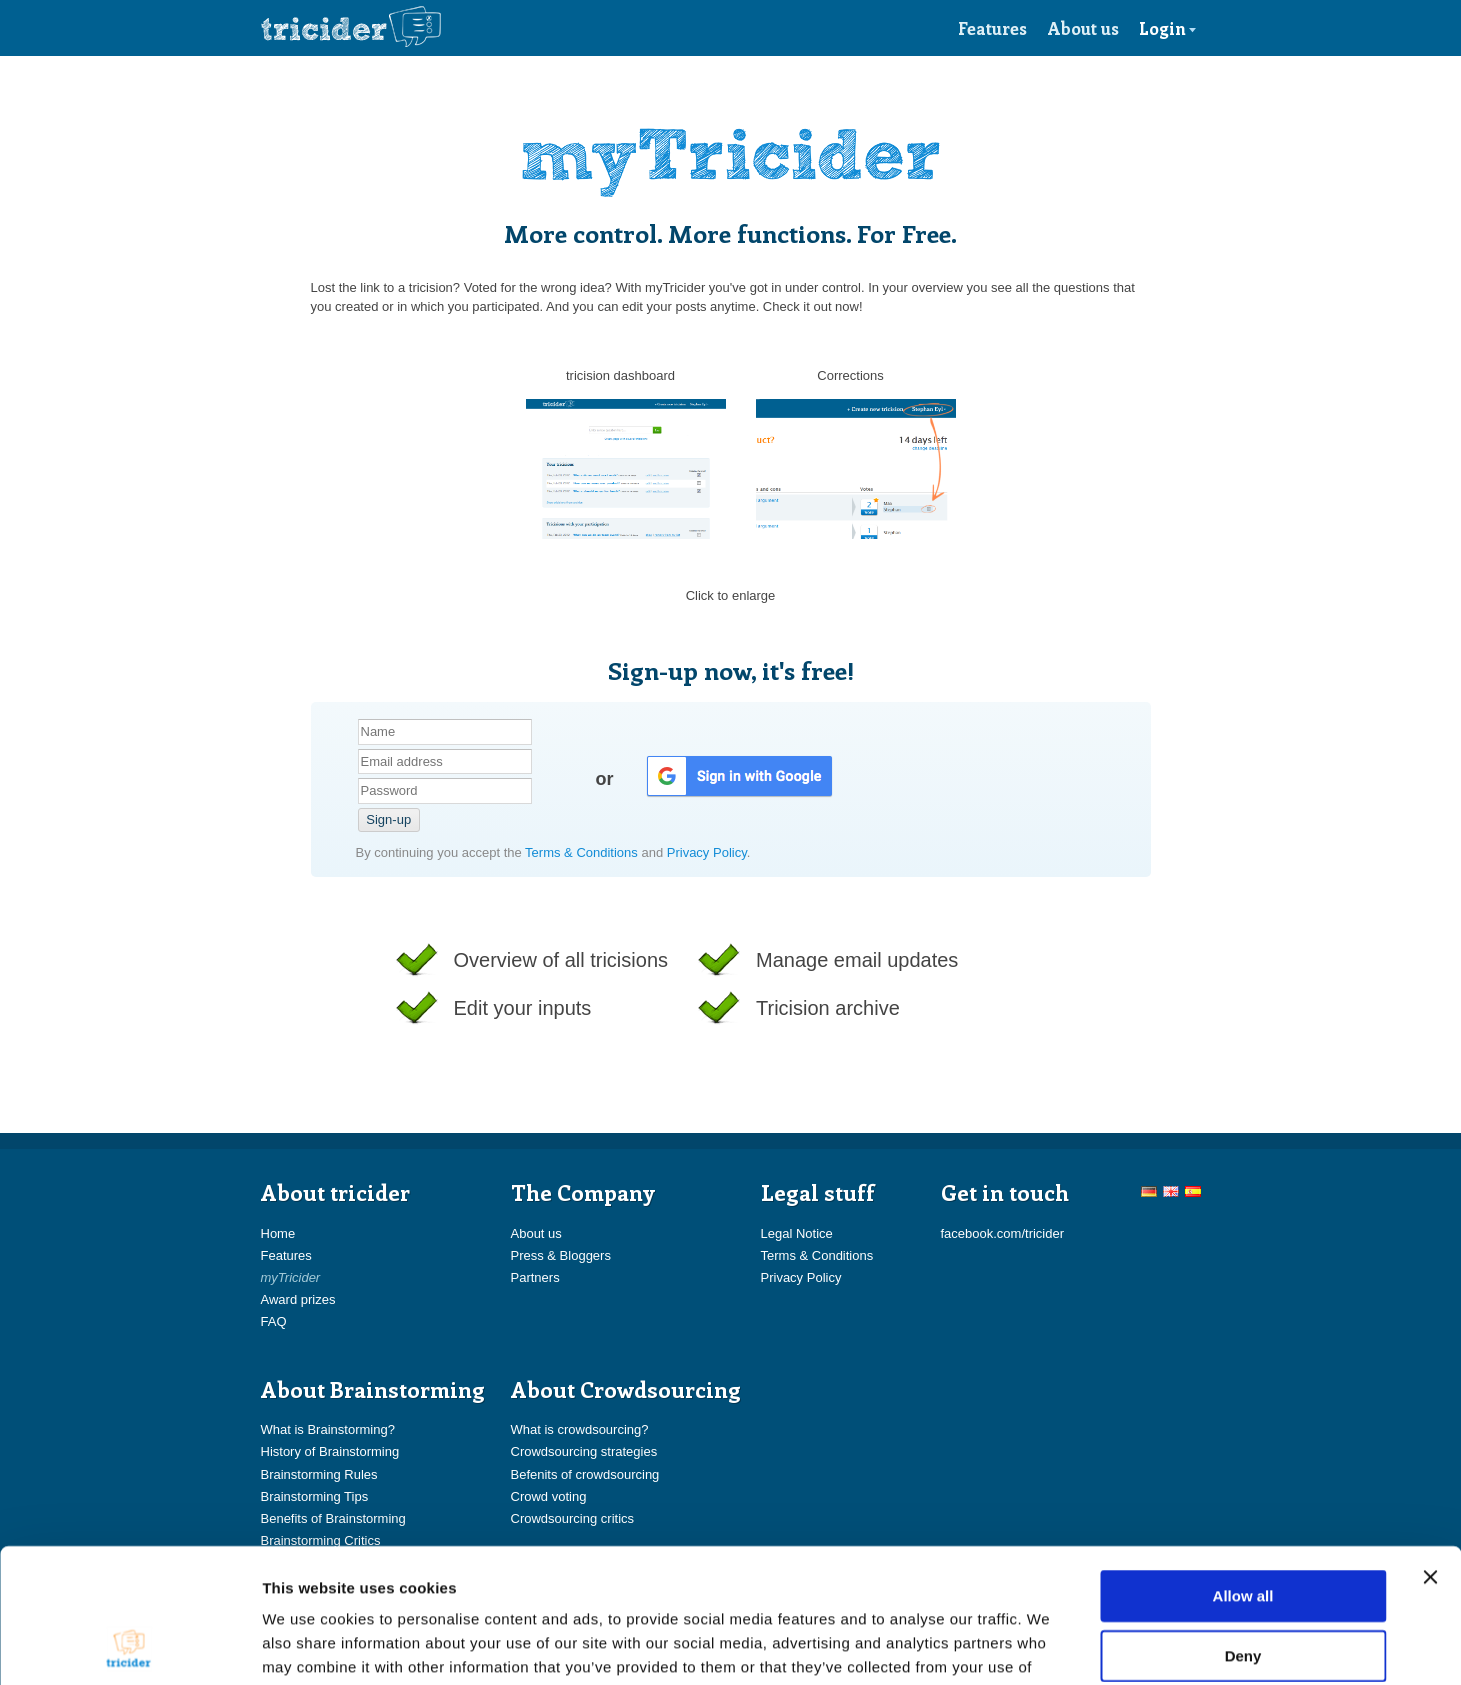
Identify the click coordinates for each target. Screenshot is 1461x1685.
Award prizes (298, 1299)
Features (992, 28)
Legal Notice (797, 1233)
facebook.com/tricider (1003, 1233)
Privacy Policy (707, 852)
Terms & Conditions (583, 852)
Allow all (1243, 1469)
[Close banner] (1430, 1451)
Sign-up (388, 819)
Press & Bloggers (561, 1255)
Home (278, 1233)
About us (1083, 28)
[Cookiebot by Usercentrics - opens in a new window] (129, 1646)
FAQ (274, 1321)
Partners (535, 1277)
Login (1168, 28)
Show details (1049, 1645)
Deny (1243, 1529)
